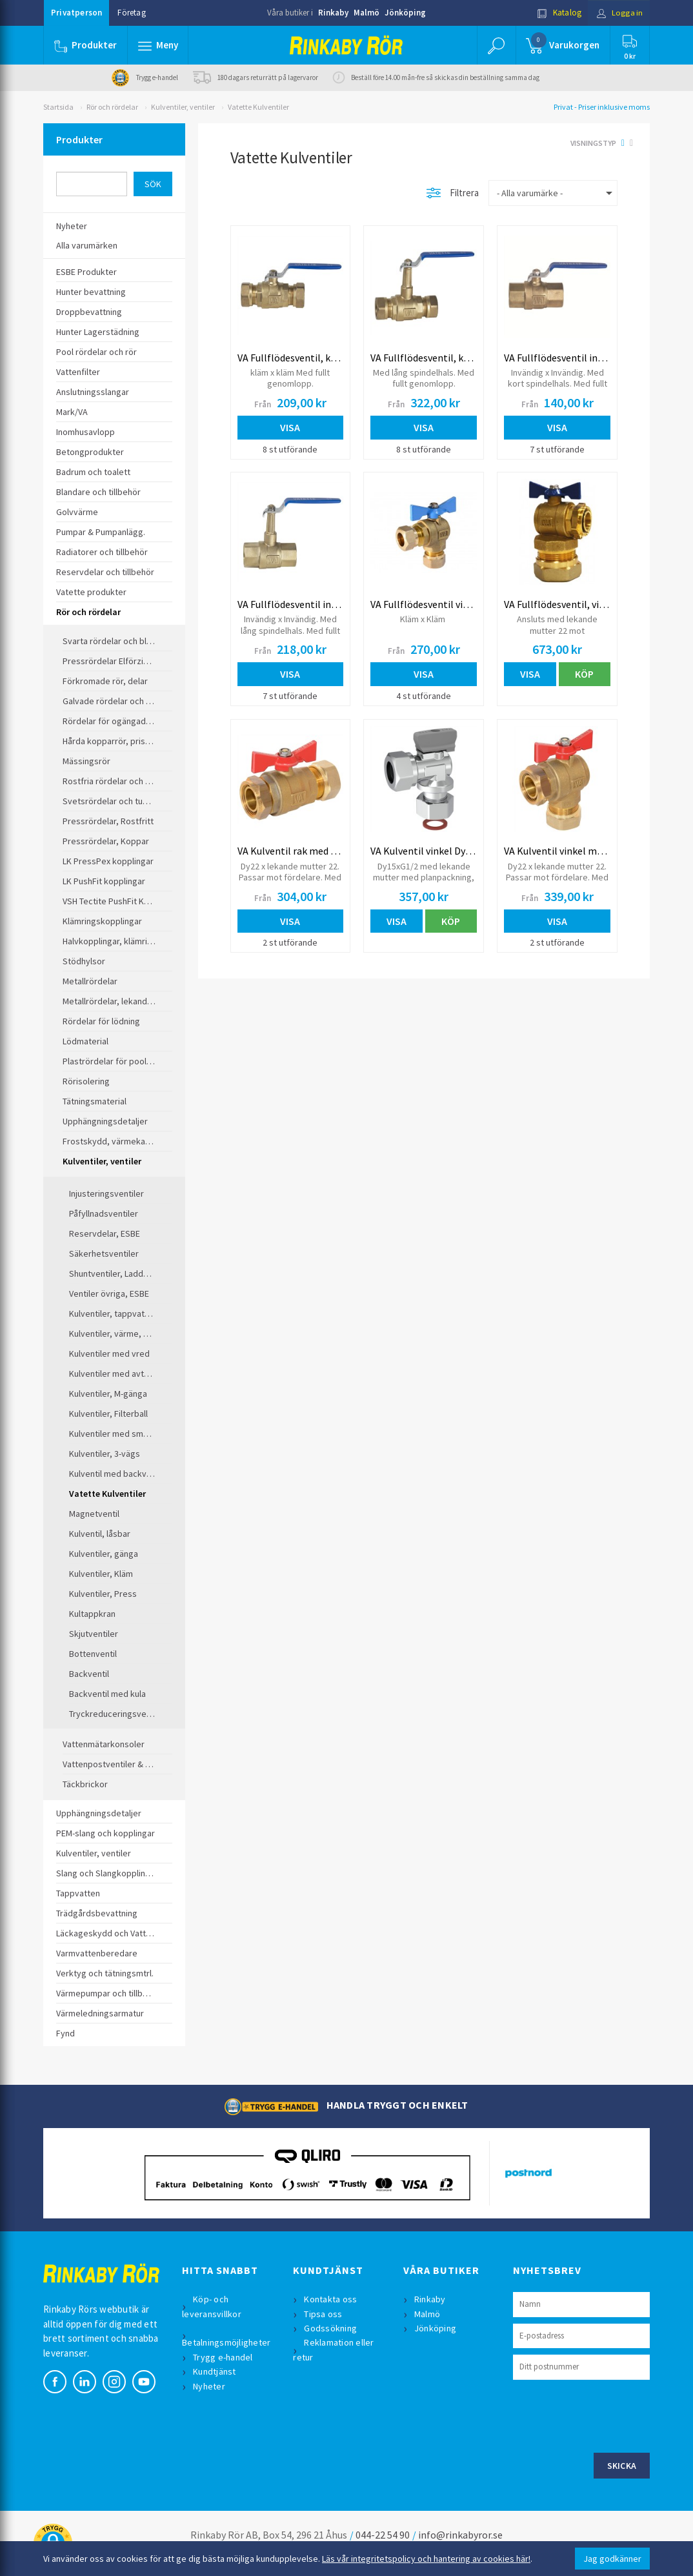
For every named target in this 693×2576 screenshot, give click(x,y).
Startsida (58, 107)
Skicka (622, 2465)
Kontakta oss (331, 2299)
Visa (290, 427)
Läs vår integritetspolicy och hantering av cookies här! (426, 2558)
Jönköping (405, 12)
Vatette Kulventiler (258, 107)
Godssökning (331, 2328)
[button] (158, 45)
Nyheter (210, 2386)
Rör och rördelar (112, 107)
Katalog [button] (557, 12)
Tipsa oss (324, 2314)
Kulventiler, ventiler (183, 107)
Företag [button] (131, 12)
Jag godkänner (612, 2558)
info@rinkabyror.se (460, 2534)
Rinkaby (333, 12)
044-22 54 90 (383, 2534)
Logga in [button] (618, 12)
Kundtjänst (215, 2371)
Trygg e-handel (224, 2357)
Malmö (366, 12)
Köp (584, 674)
